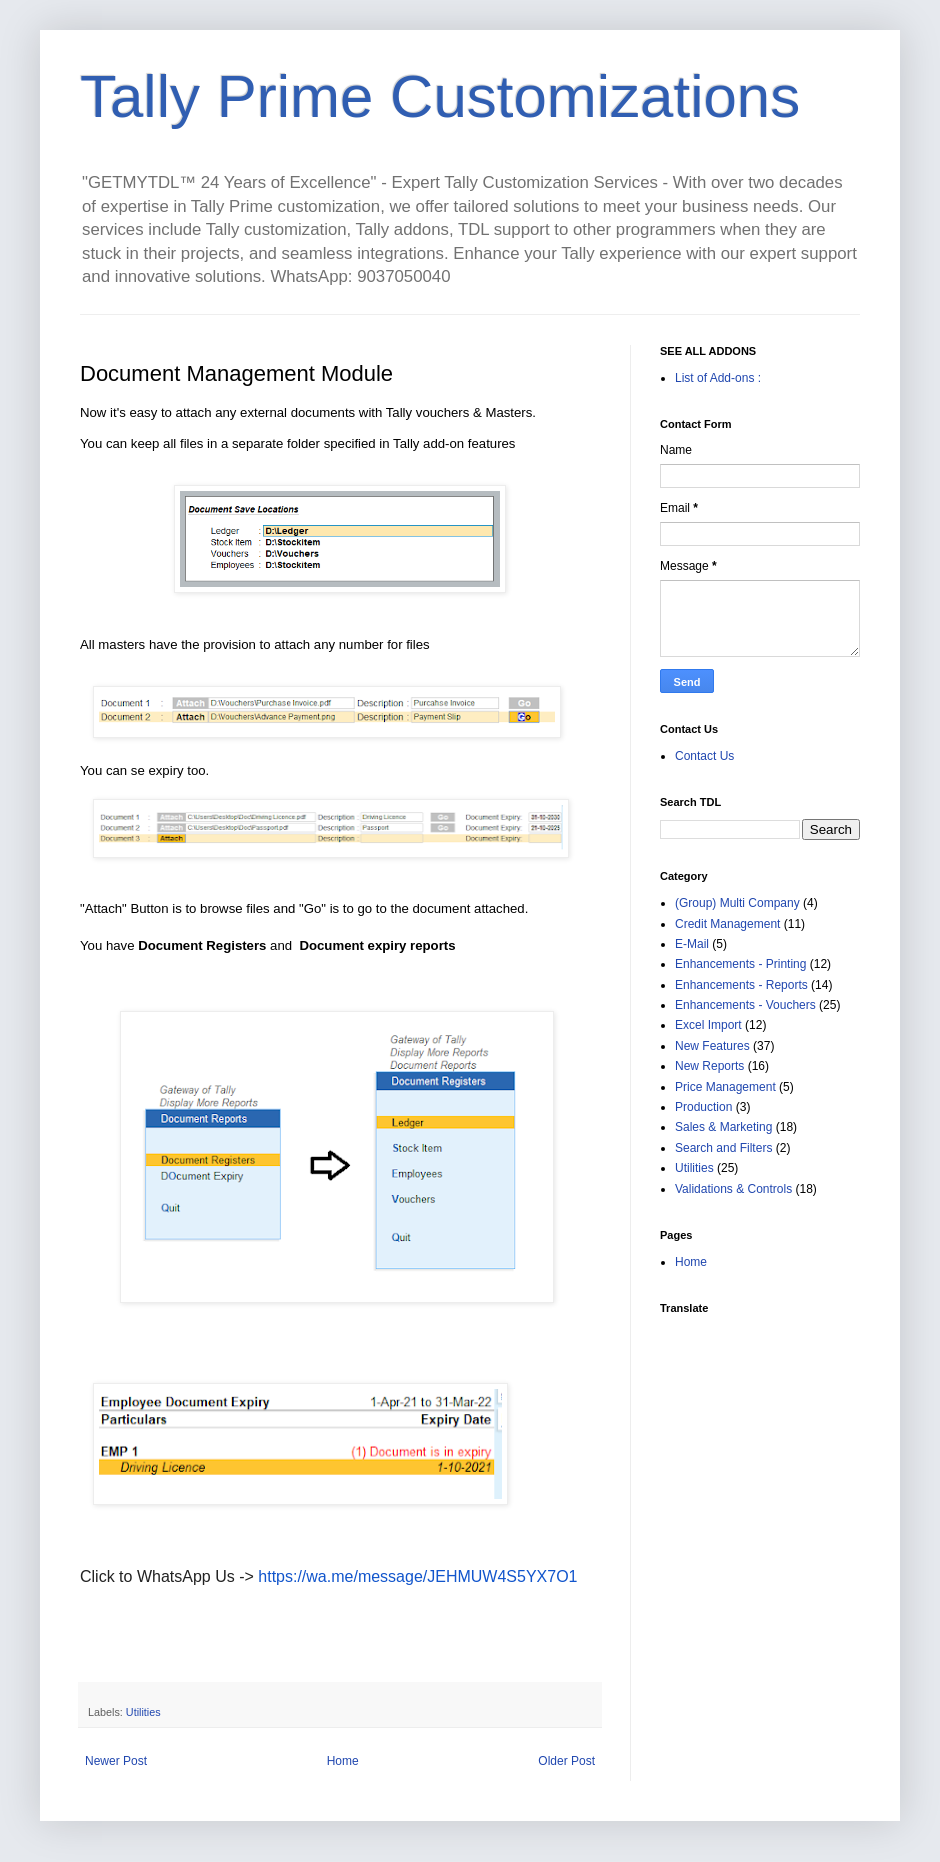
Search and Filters (723, 1148)
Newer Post (116, 1761)
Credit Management (727, 924)
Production (703, 1107)
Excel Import (708, 1025)
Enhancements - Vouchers (745, 1005)
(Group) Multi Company (737, 903)
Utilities (143, 1712)
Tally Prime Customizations (440, 96)
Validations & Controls (733, 1189)
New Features (712, 1046)
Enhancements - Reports (741, 985)
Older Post (566, 1761)
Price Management (725, 1087)
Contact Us (704, 756)
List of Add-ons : (718, 378)
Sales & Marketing (723, 1127)
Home (343, 1761)
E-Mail (692, 944)
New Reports (709, 1066)
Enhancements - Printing (740, 964)
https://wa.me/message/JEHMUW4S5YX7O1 (417, 1576)
